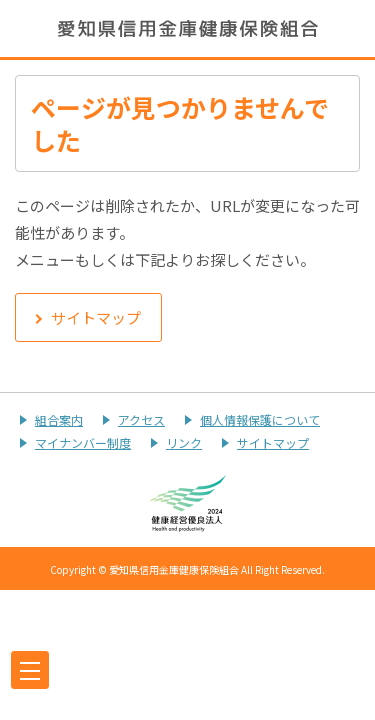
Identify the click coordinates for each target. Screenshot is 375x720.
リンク (184, 442)
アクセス (141, 419)
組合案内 (59, 419)
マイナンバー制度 (83, 442)
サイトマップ (273, 442)
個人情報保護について (260, 419)
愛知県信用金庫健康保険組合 (188, 28)
